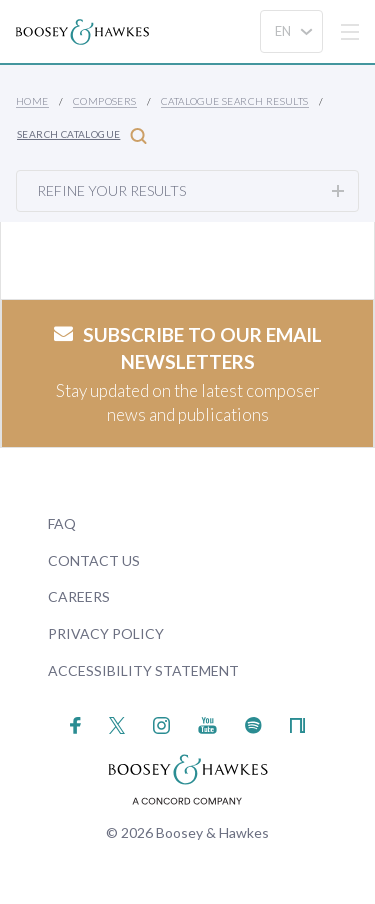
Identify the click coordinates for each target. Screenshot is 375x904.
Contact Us (94, 560)
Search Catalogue (82, 135)
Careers (79, 596)
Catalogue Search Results (235, 101)
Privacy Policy (106, 633)
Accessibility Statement (143, 670)
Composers (105, 101)
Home (32, 101)
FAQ (62, 523)
